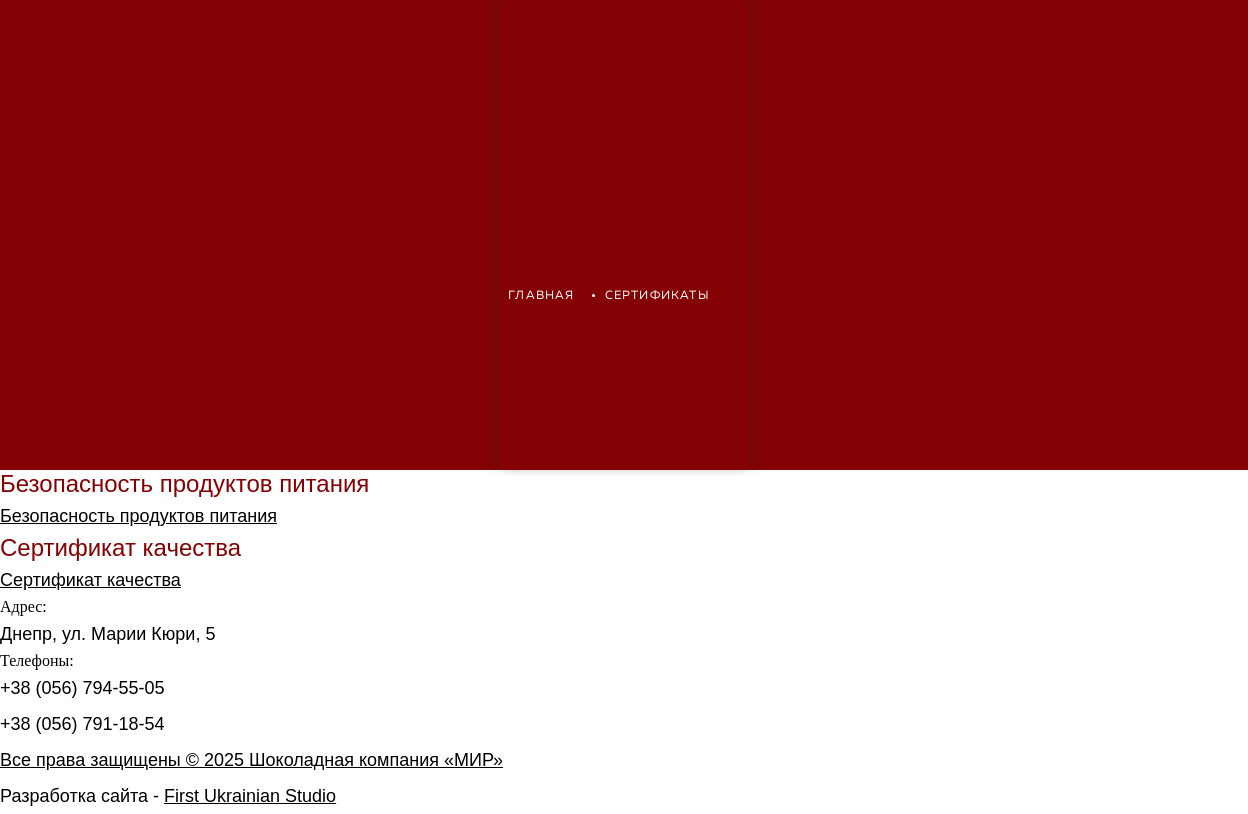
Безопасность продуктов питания (138, 516)
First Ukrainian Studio (250, 796)
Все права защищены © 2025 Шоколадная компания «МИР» (251, 760)
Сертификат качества (90, 580)
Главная (541, 296)
